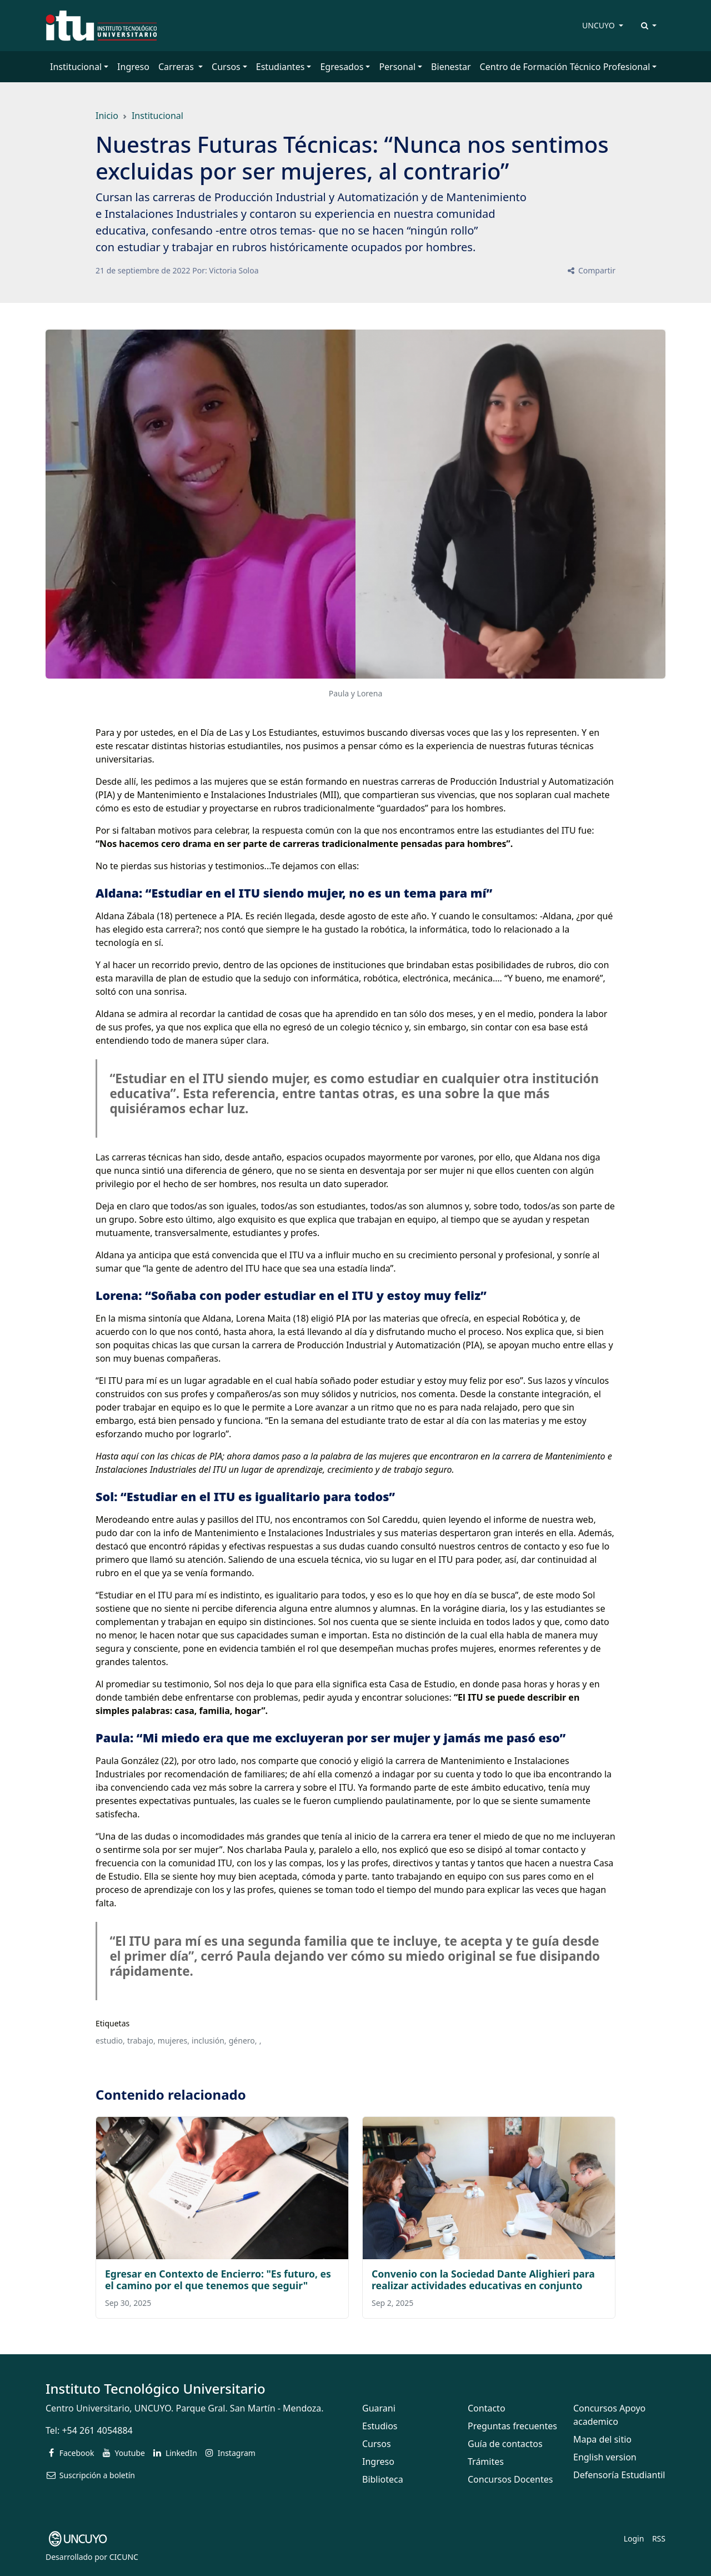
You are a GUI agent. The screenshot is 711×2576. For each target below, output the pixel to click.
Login (634, 2538)
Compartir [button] (590, 270)
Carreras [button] (177, 67)
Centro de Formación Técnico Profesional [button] (565, 67)
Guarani (378, 2408)
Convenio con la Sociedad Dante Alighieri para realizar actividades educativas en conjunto (483, 2279)
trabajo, (141, 2040)
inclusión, (209, 2040)
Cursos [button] (226, 67)
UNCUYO (599, 25)
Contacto (486, 2408)
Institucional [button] (76, 67)
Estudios (380, 2426)
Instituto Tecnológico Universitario (156, 2388)
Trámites (486, 2461)
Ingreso (133, 67)
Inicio (107, 115)
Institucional (157, 115)
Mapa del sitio (602, 2439)
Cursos (376, 2444)
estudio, (110, 2040)
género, (243, 2040)
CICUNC (123, 2557)
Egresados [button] (341, 67)
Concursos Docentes (510, 2479)
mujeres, (173, 2040)
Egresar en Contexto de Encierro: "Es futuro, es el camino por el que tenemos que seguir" (218, 2279)
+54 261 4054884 (97, 2430)
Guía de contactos (505, 2444)
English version (605, 2457)
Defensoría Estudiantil (619, 2475)
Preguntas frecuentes (512, 2426)
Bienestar (451, 67)
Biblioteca (382, 2479)
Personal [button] (397, 67)
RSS (658, 2538)
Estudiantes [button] (280, 67)
